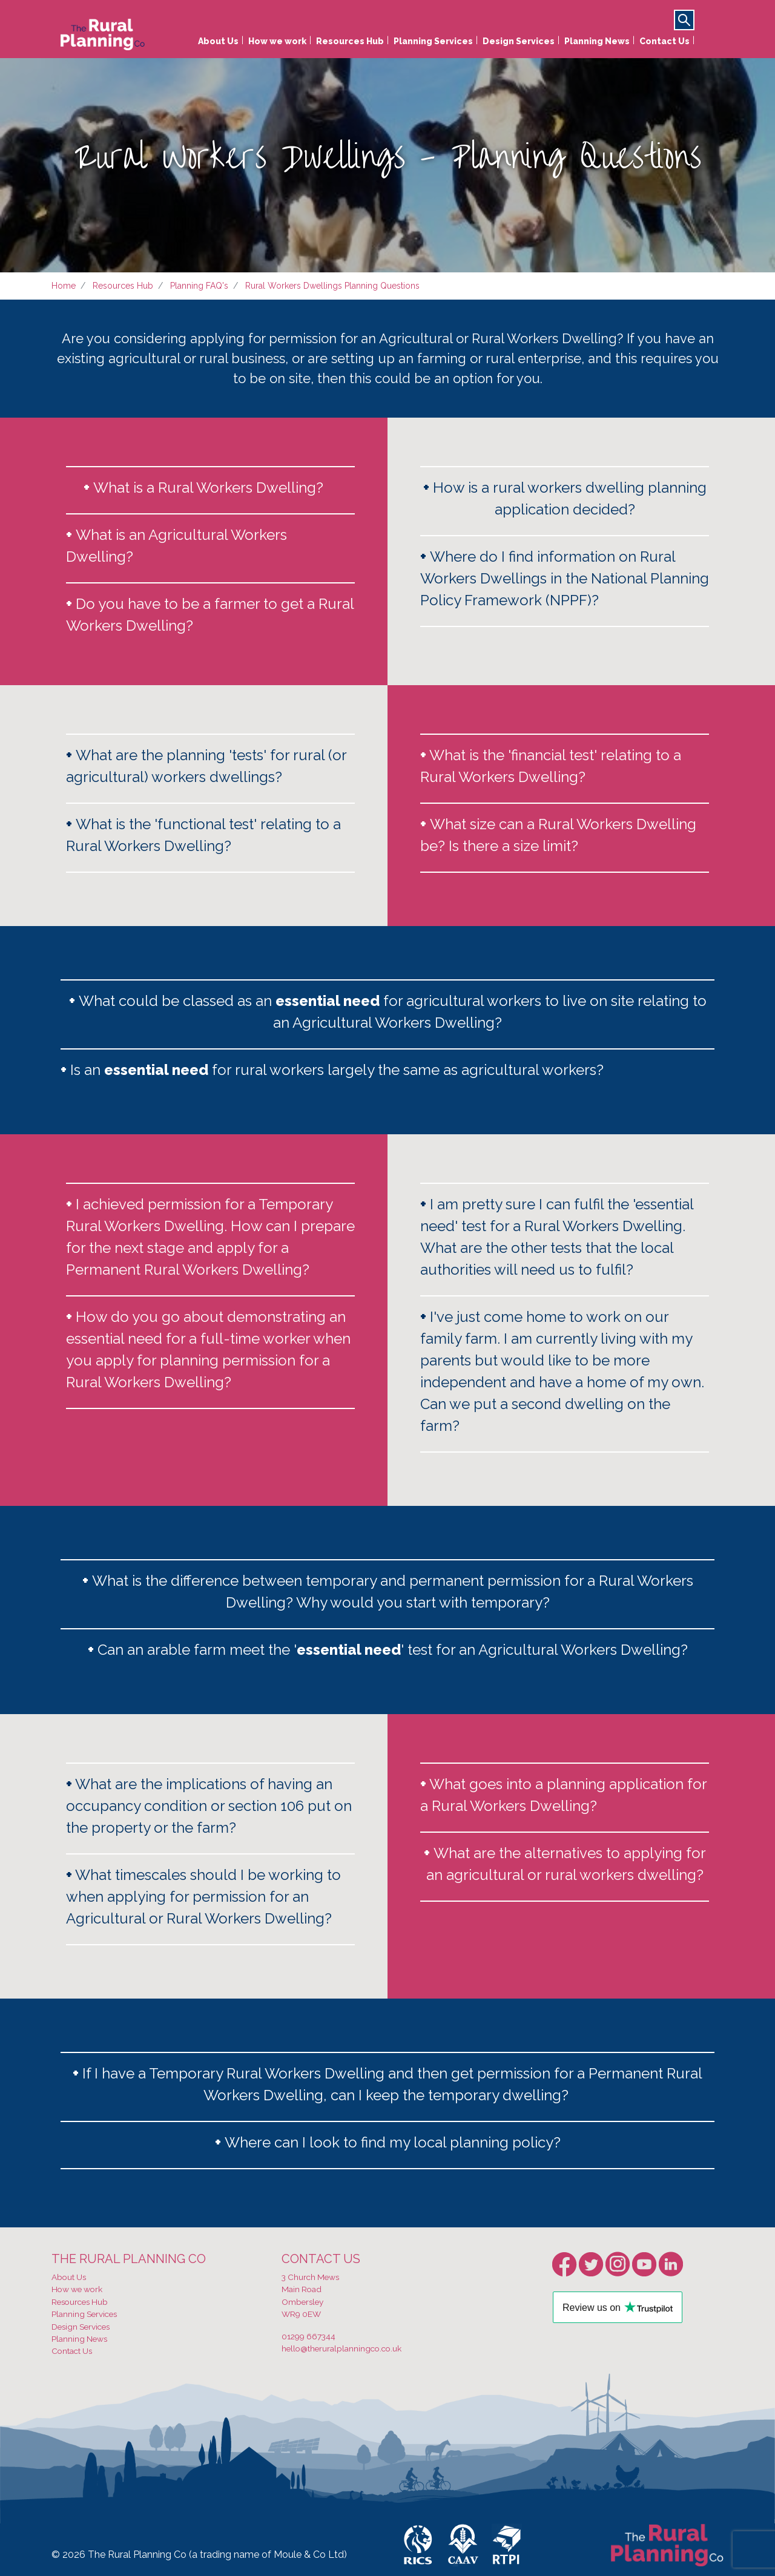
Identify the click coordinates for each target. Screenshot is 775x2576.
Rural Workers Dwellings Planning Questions (332, 286)
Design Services (519, 41)
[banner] (103, 31)
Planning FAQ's (199, 286)
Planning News (597, 41)
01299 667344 (308, 2336)
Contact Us (664, 41)
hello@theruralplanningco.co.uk (341, 2348)
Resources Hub (350, 41)
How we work (277, 41)
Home (63, 286)
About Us (218, 41)
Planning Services (433, 41)
